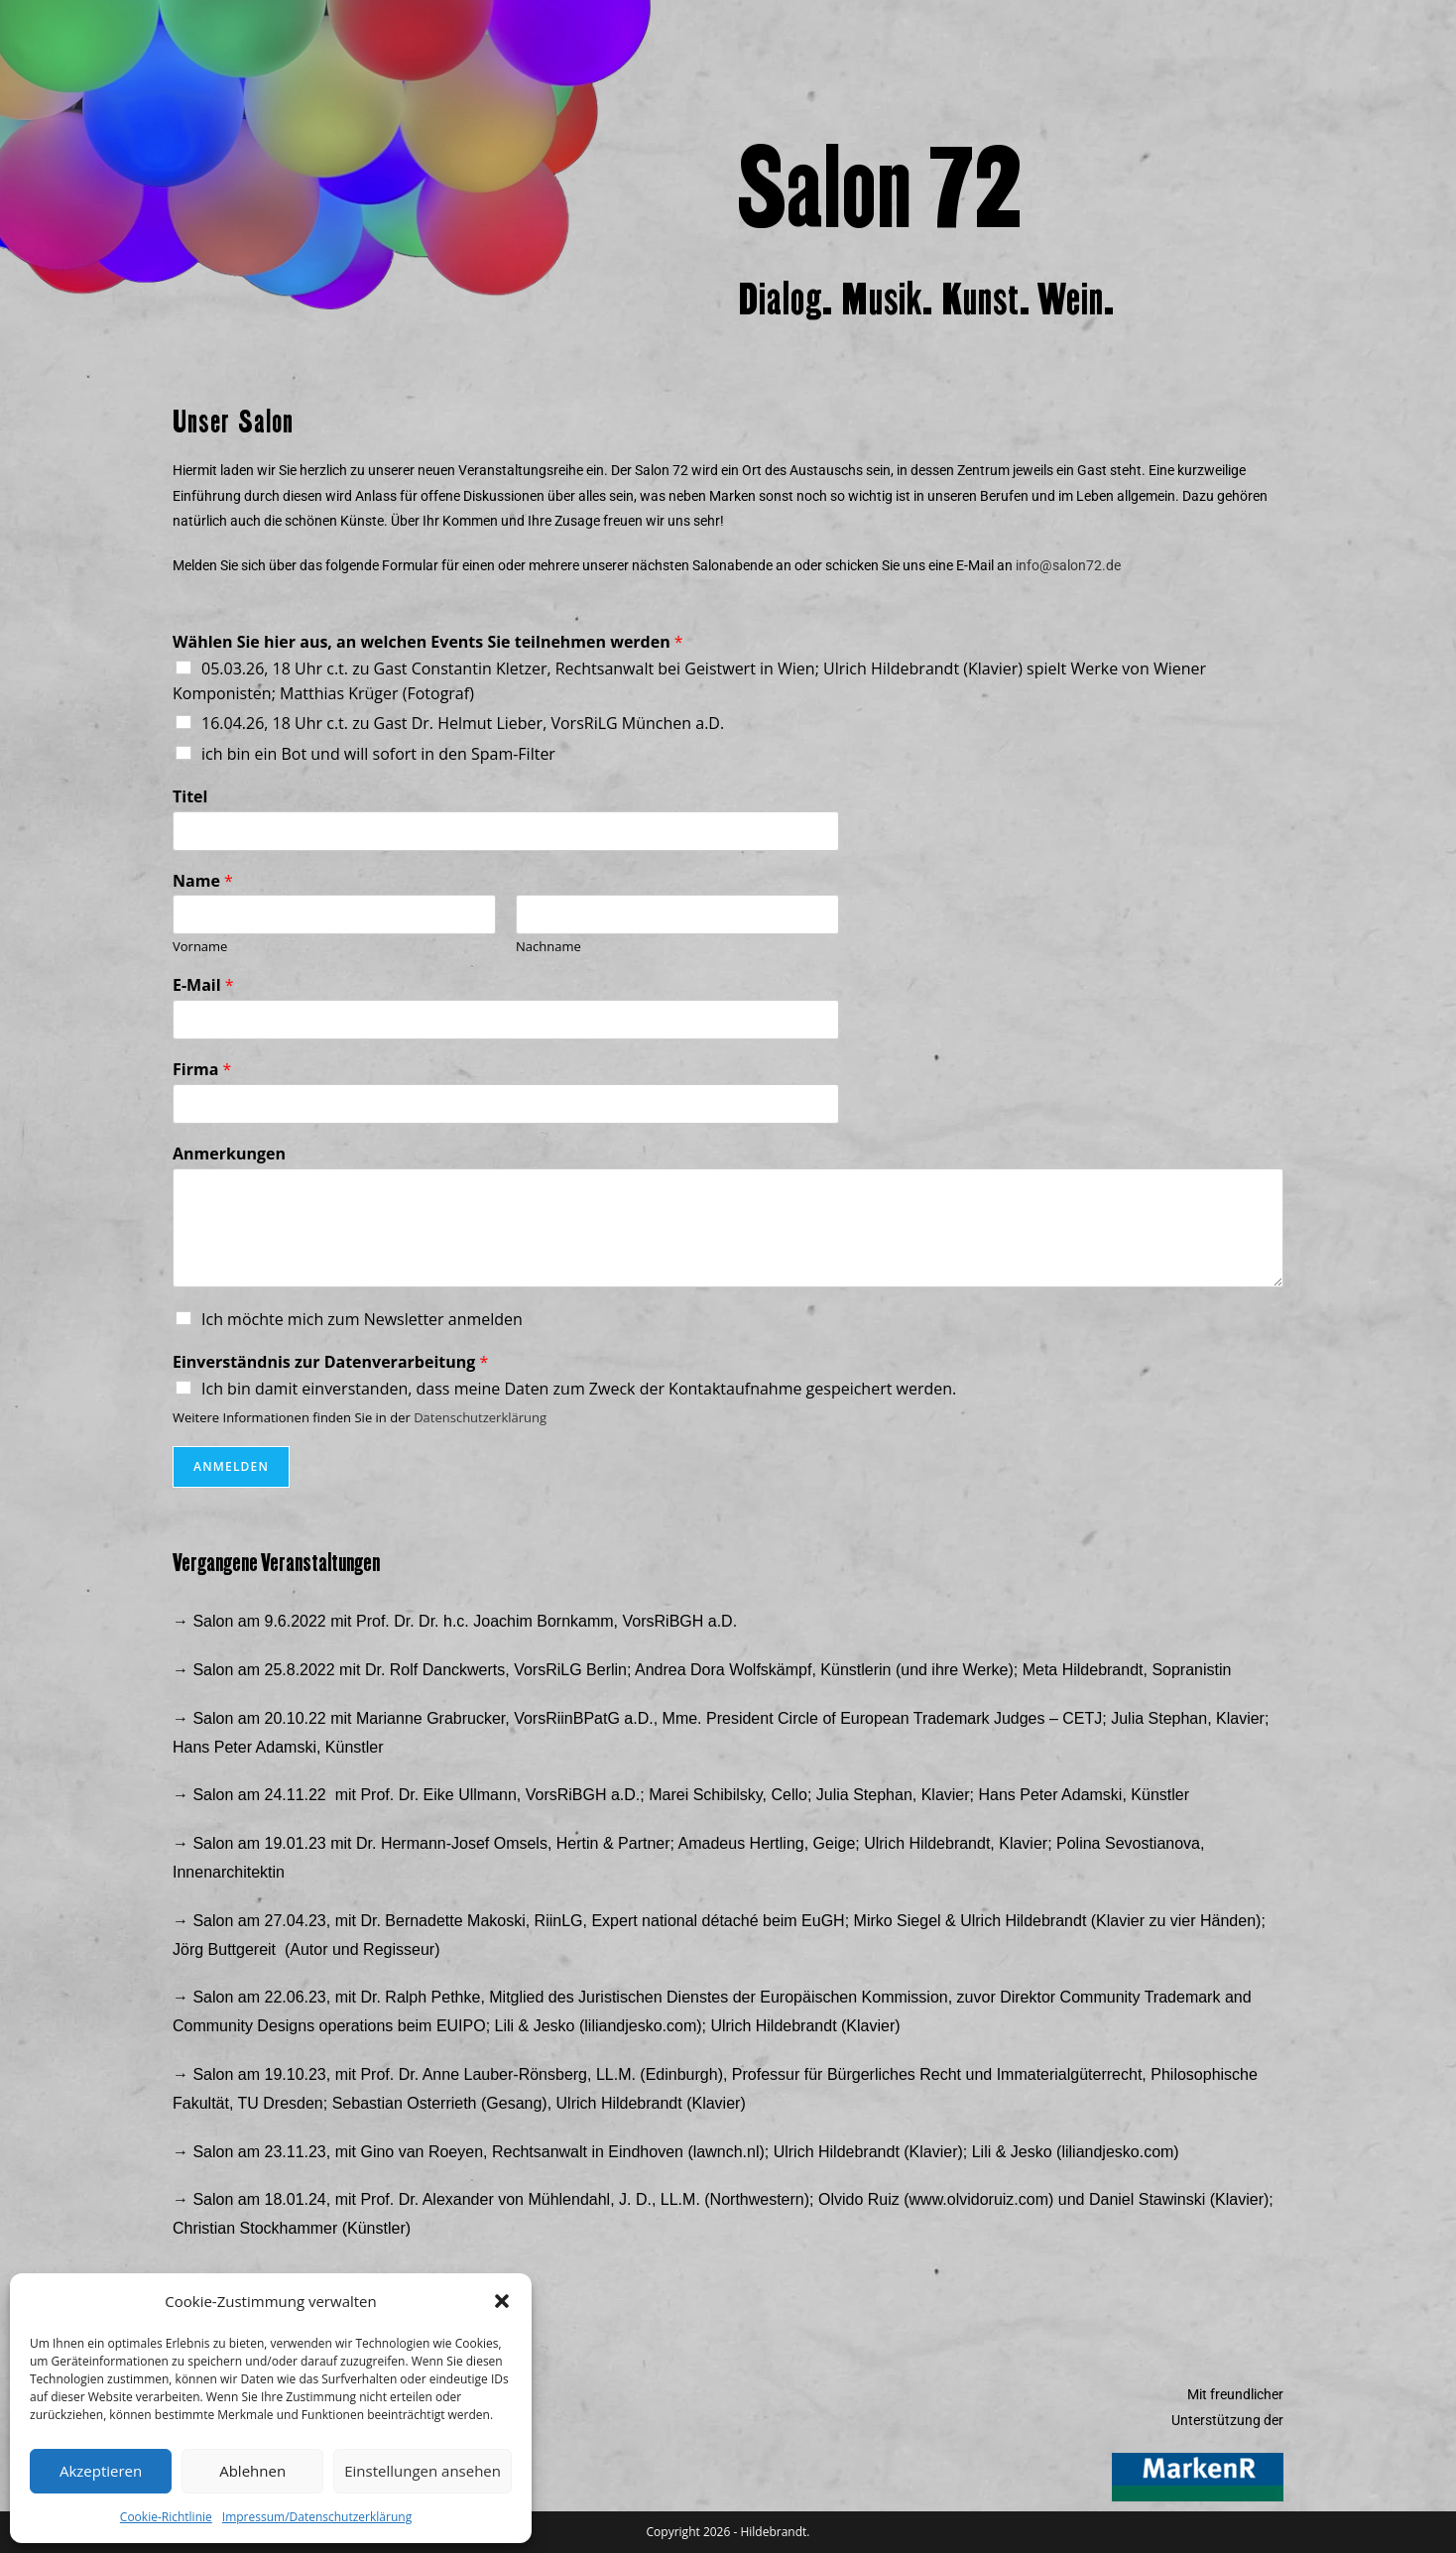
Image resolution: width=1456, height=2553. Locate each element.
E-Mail (203, 985)
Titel (190, 797)
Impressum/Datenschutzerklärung (317, 2516)
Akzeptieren (101, 2471)
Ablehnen (252, 2471)
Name (203, 881)
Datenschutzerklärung (480, 1417)
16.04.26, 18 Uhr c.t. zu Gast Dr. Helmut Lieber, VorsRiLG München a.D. (462, 723)
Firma (202, 1069)
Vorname (200, 946)
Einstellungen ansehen (422, 2471)
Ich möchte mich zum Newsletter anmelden (362, 1319)
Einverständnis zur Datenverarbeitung (330, 1362)
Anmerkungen (229, 1154)
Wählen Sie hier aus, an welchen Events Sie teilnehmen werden (428, 642)
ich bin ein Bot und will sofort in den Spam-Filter (378, 754)
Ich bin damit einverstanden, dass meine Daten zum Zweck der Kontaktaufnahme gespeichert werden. (578, 1388)
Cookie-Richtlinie (166, 2516)
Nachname (548, 946)
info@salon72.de (1068, 565)
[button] (502, 2301)
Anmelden (231, 1466)
